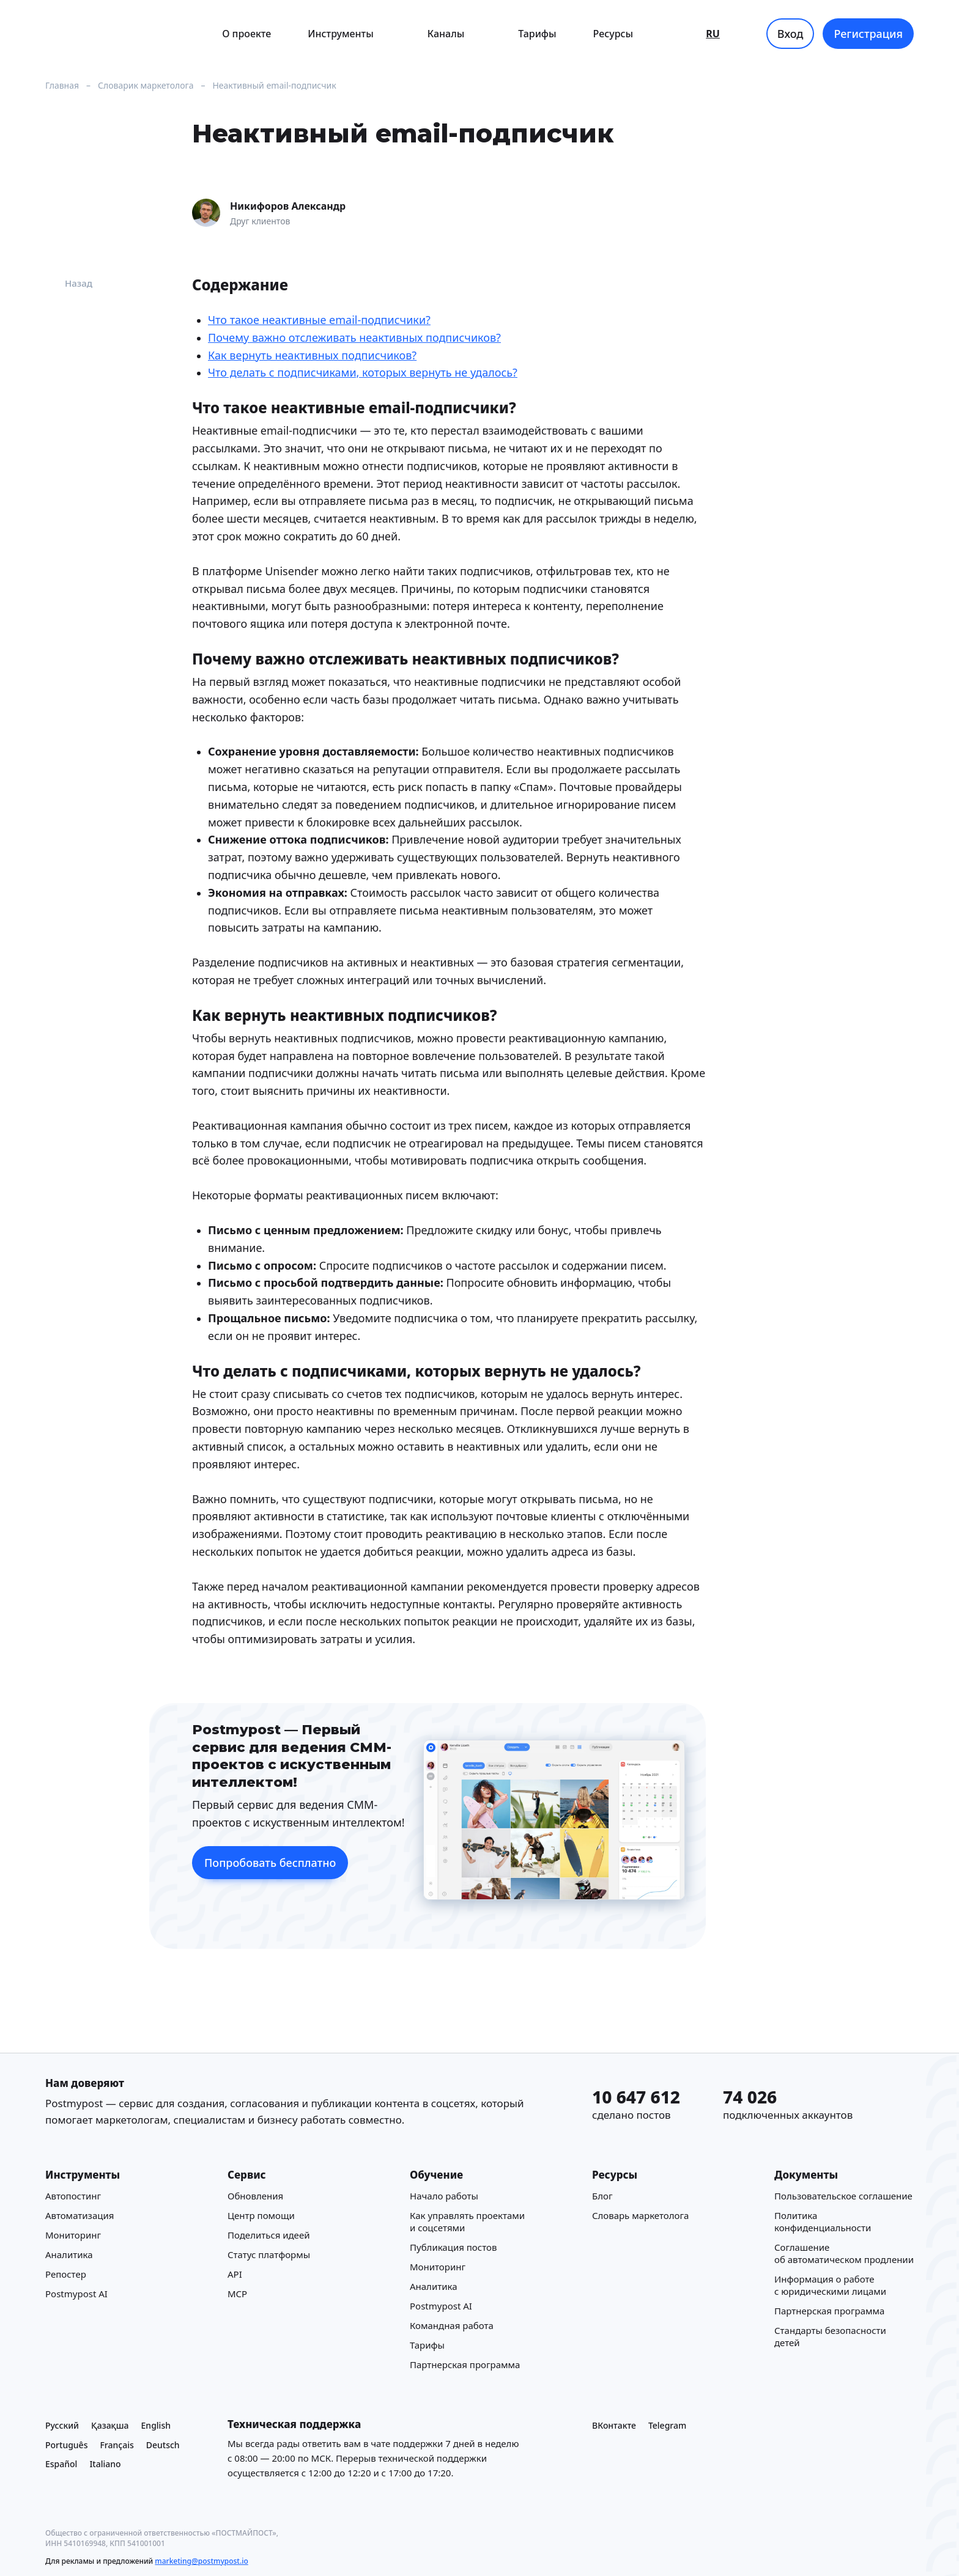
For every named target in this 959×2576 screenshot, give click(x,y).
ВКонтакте (614, 2425)
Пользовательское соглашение (843, 2196)
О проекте (246, 33)
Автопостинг (73, 2196)
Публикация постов (453, 2247)
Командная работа (452, 2325)
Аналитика (69, 2254)
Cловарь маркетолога (640, 2215)
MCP (237, 2293)
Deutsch (163, 2445)
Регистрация (868, 33)
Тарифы (537, 33)
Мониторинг (73, 2235)
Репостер (65, 2274)
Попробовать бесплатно (270, 1862)
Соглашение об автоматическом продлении (844, 2253)
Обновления (255, 2196)
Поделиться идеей (268, 2235)
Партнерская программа (465, 2364)
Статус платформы (269, 2254)
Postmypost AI (76, 2293)
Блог (602, 2196)
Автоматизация (79, 2215)
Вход (790, 33)
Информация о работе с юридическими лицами (830, 2285)
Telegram (667, 2425)
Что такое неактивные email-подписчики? (319, 319)
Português (66, 2445)
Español (61, 2464)
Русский (62, 2425)
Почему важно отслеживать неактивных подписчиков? (354, 337)
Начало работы (444, 2196)
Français (116, 2445)
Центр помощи (261, 2215)
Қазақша (110, 2425)
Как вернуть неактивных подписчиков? (312, 355)
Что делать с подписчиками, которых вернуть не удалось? (362, 373)
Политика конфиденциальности (822, 2221)
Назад (68, 283)
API (235, 2274)
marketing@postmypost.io (201, 2561)
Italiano (104, 2464)
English (156, 2425)
